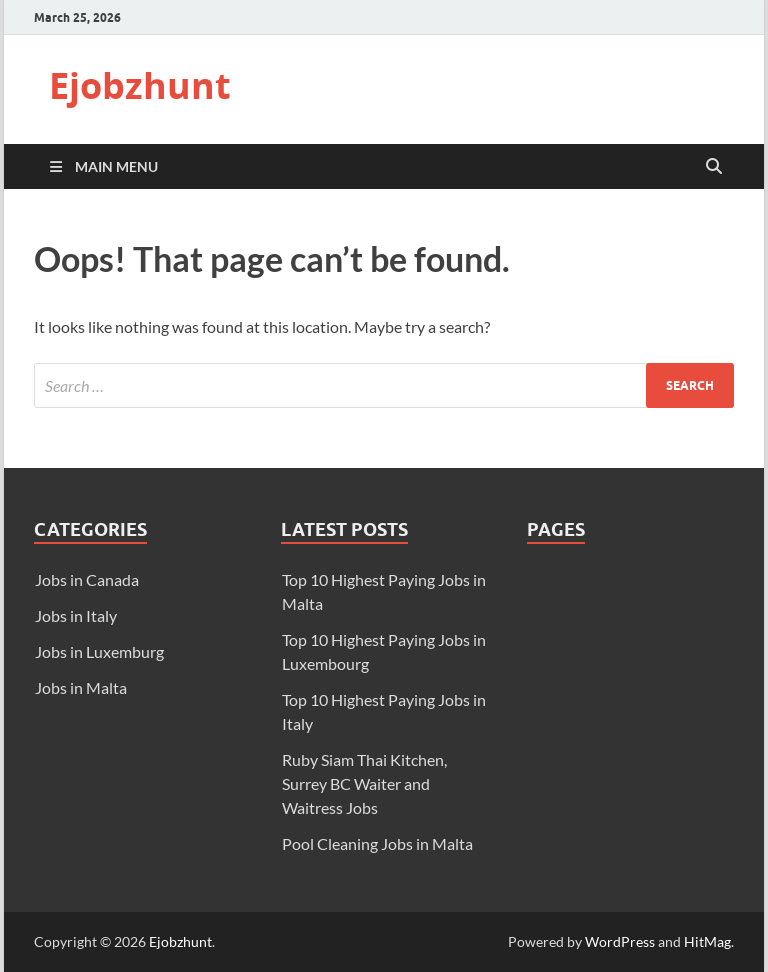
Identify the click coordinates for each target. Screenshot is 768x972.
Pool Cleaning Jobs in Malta (377, 843)
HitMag (707, 941)
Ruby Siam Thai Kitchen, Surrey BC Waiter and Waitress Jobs (364, 783)
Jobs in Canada (87, 579)
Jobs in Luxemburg (99, 651)
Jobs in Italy (76, 615)
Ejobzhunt (140, 85)
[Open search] (714, 167)
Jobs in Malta (81, 687)
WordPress (620, 941)
